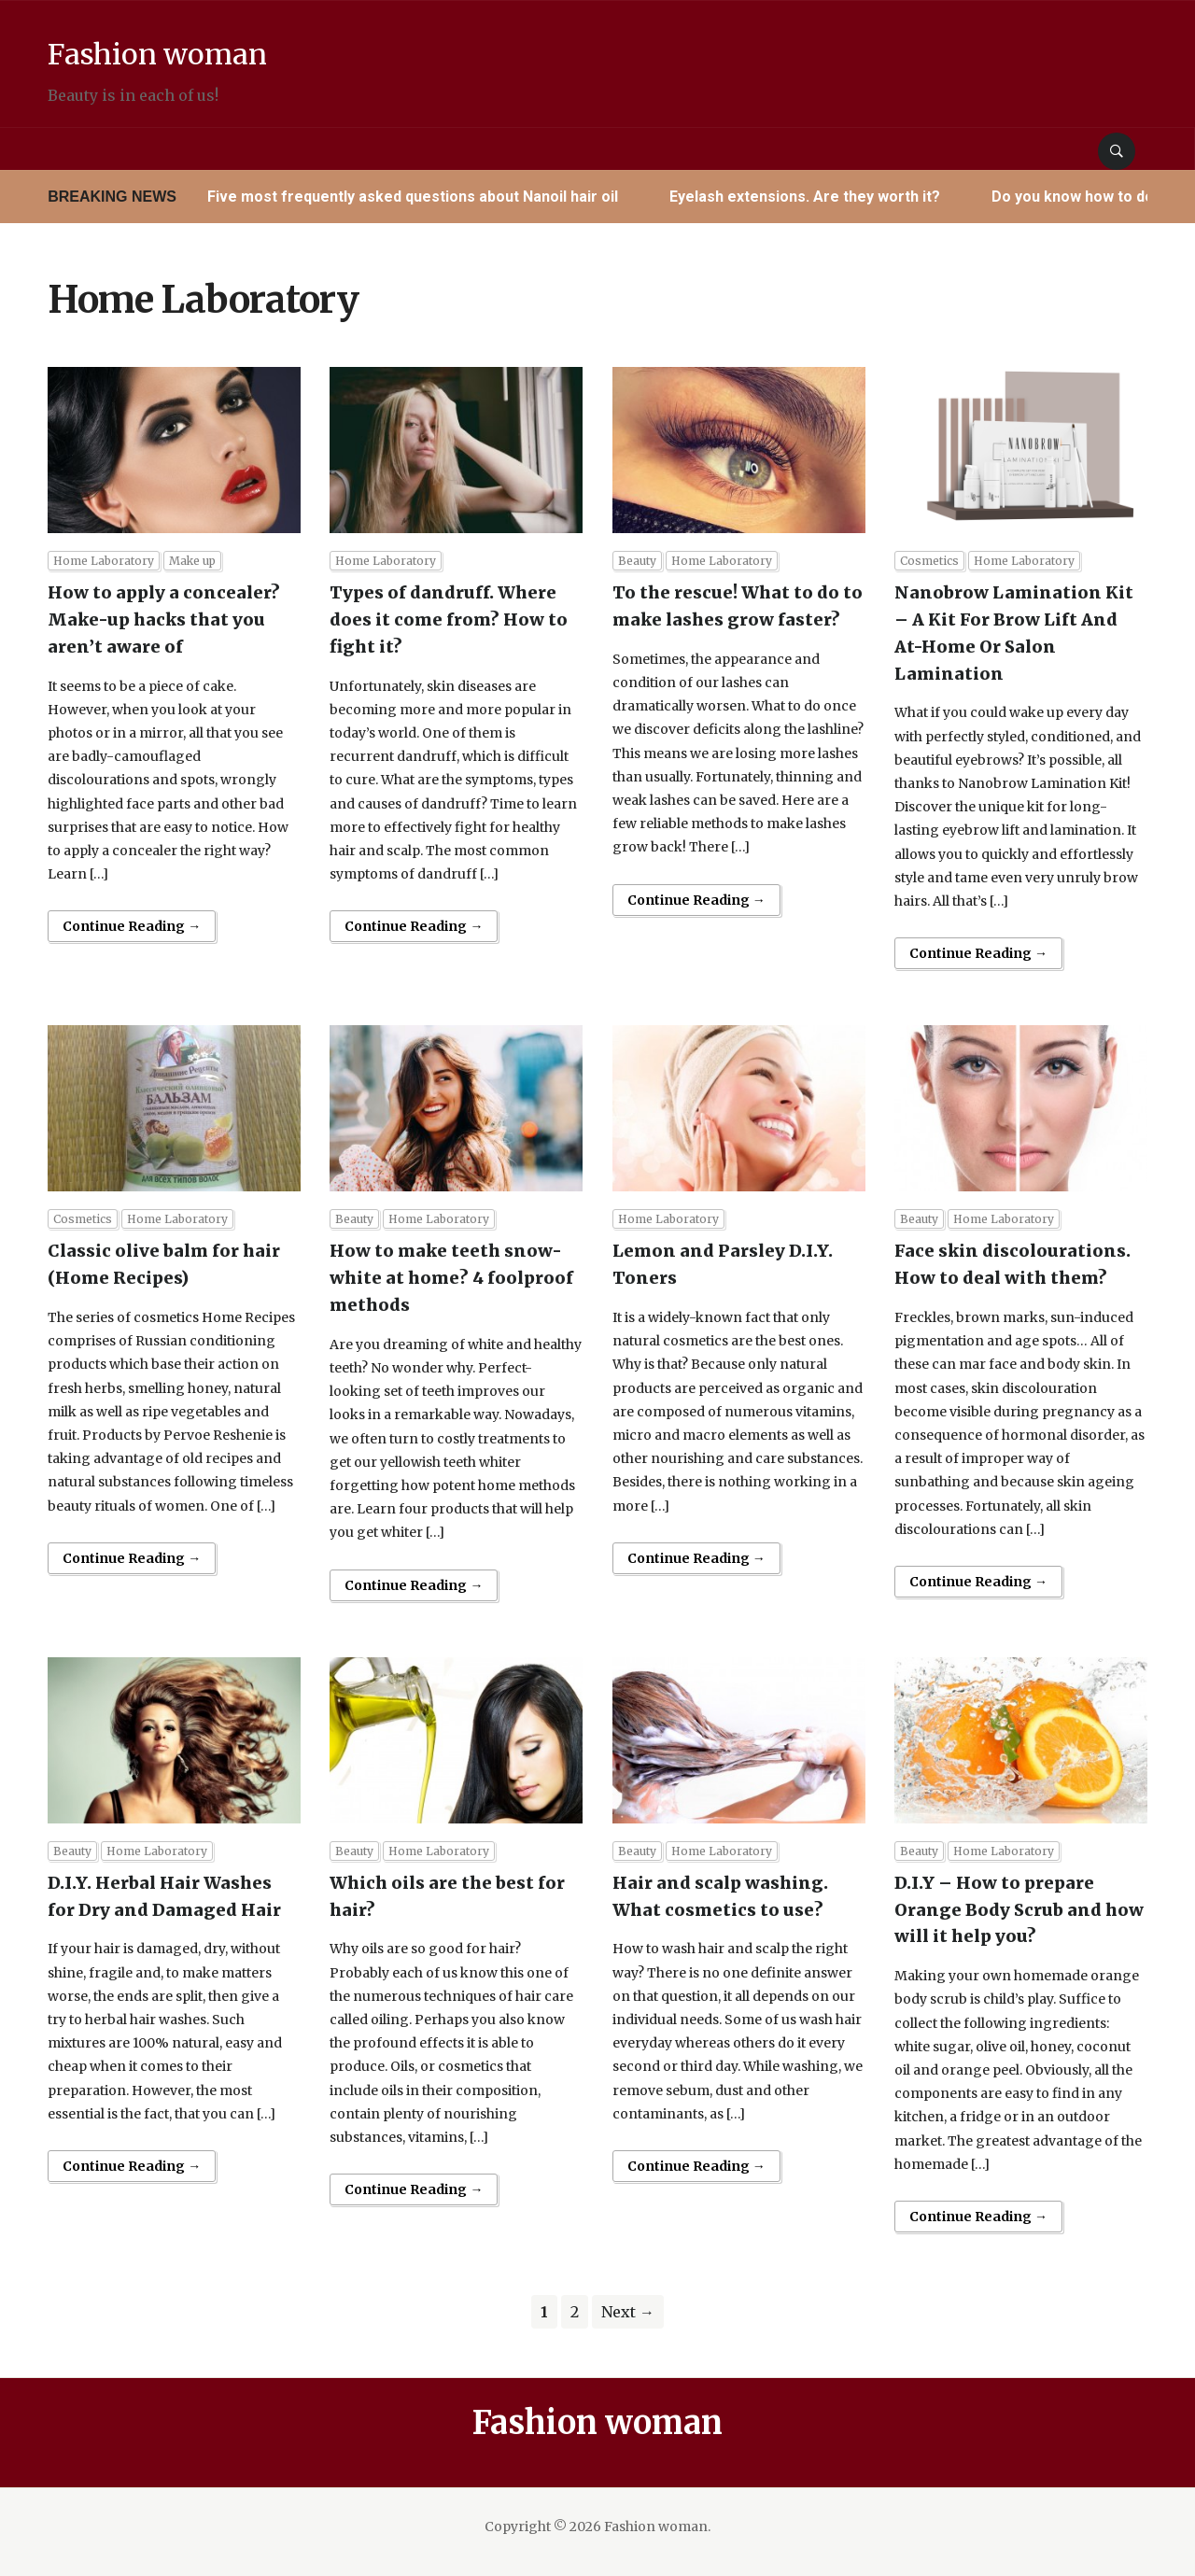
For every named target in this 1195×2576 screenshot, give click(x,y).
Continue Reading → (132, 926)
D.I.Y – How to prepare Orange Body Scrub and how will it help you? (1019, 1910)
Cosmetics (929, 561)
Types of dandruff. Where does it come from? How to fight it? (449, 619)
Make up (192, 561)
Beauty (637, 561)
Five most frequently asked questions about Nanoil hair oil (412, 196)
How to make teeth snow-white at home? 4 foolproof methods (451, 1278)
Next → (627, 2311)
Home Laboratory (103, 561)
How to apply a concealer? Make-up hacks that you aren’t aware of (164, 619)
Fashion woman (220, 49)
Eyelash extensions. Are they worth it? (804, 196)
